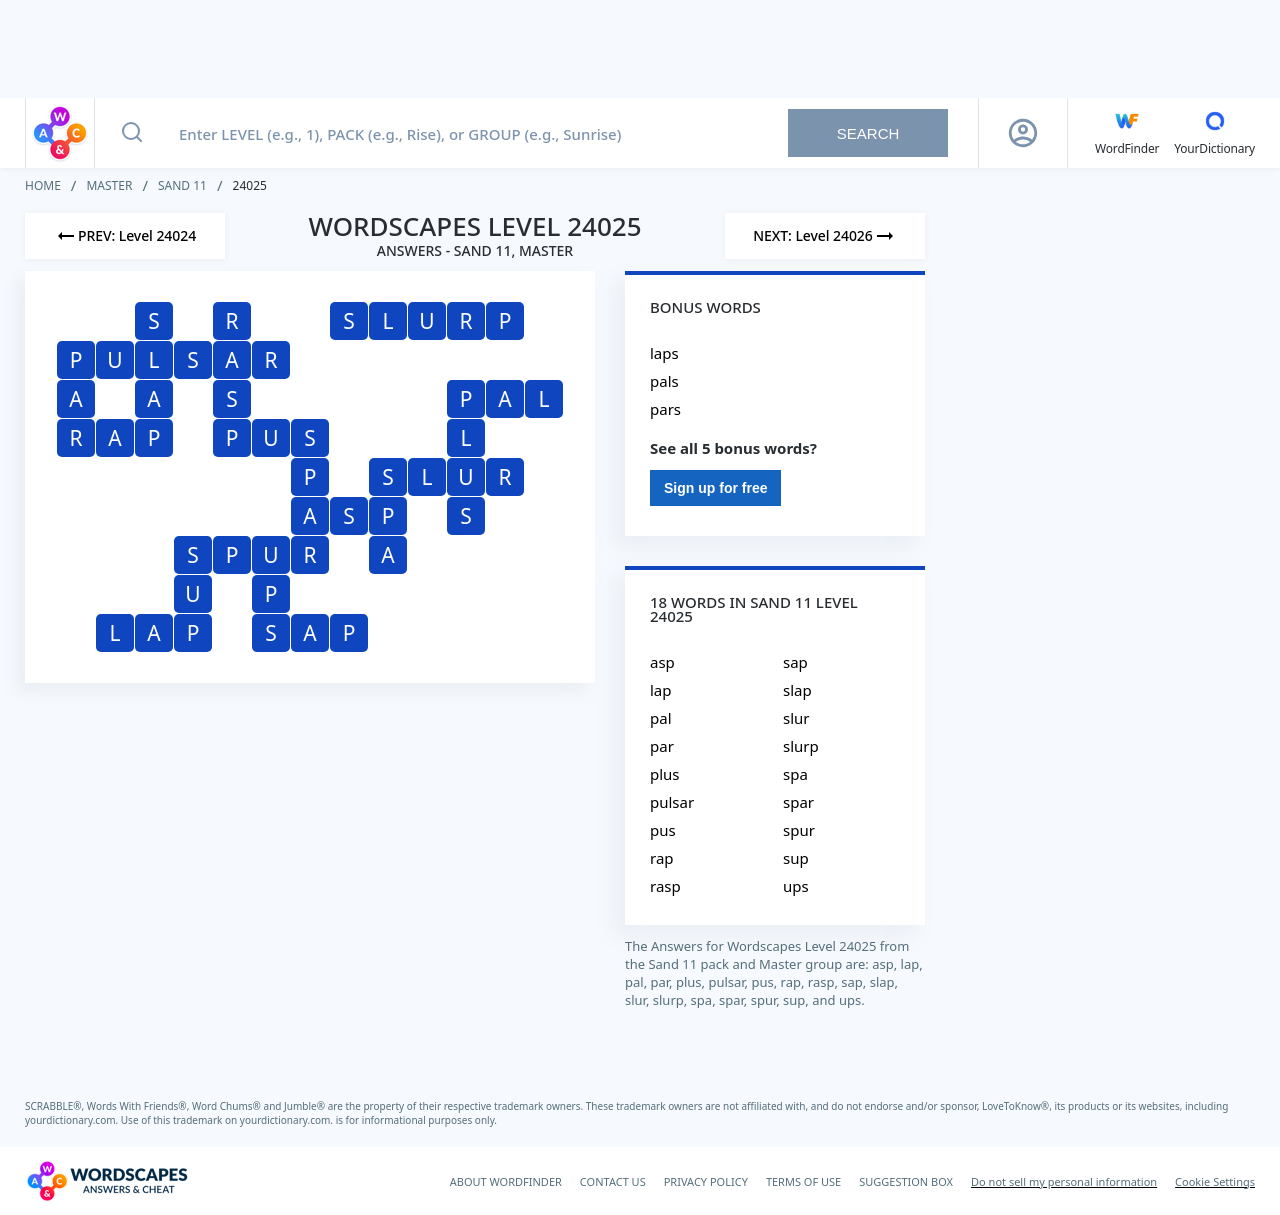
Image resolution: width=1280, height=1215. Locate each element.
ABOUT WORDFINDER (506, 1181)
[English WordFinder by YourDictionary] (1127, 133)
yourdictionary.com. (73, 1120)
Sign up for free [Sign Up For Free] (715, 488)
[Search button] (132, 133)
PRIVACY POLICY (706, 1181)
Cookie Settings (1215, 1181)
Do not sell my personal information (1064, 1181)
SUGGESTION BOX (906, 1181)
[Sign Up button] (1023, 133)
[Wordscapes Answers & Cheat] (107, 1181)
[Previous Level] (125, 236)
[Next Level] (825, 236)
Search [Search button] (868, 133)
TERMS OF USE (803, 1181)
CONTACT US (613, 1181)
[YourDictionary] (1214, 133)
